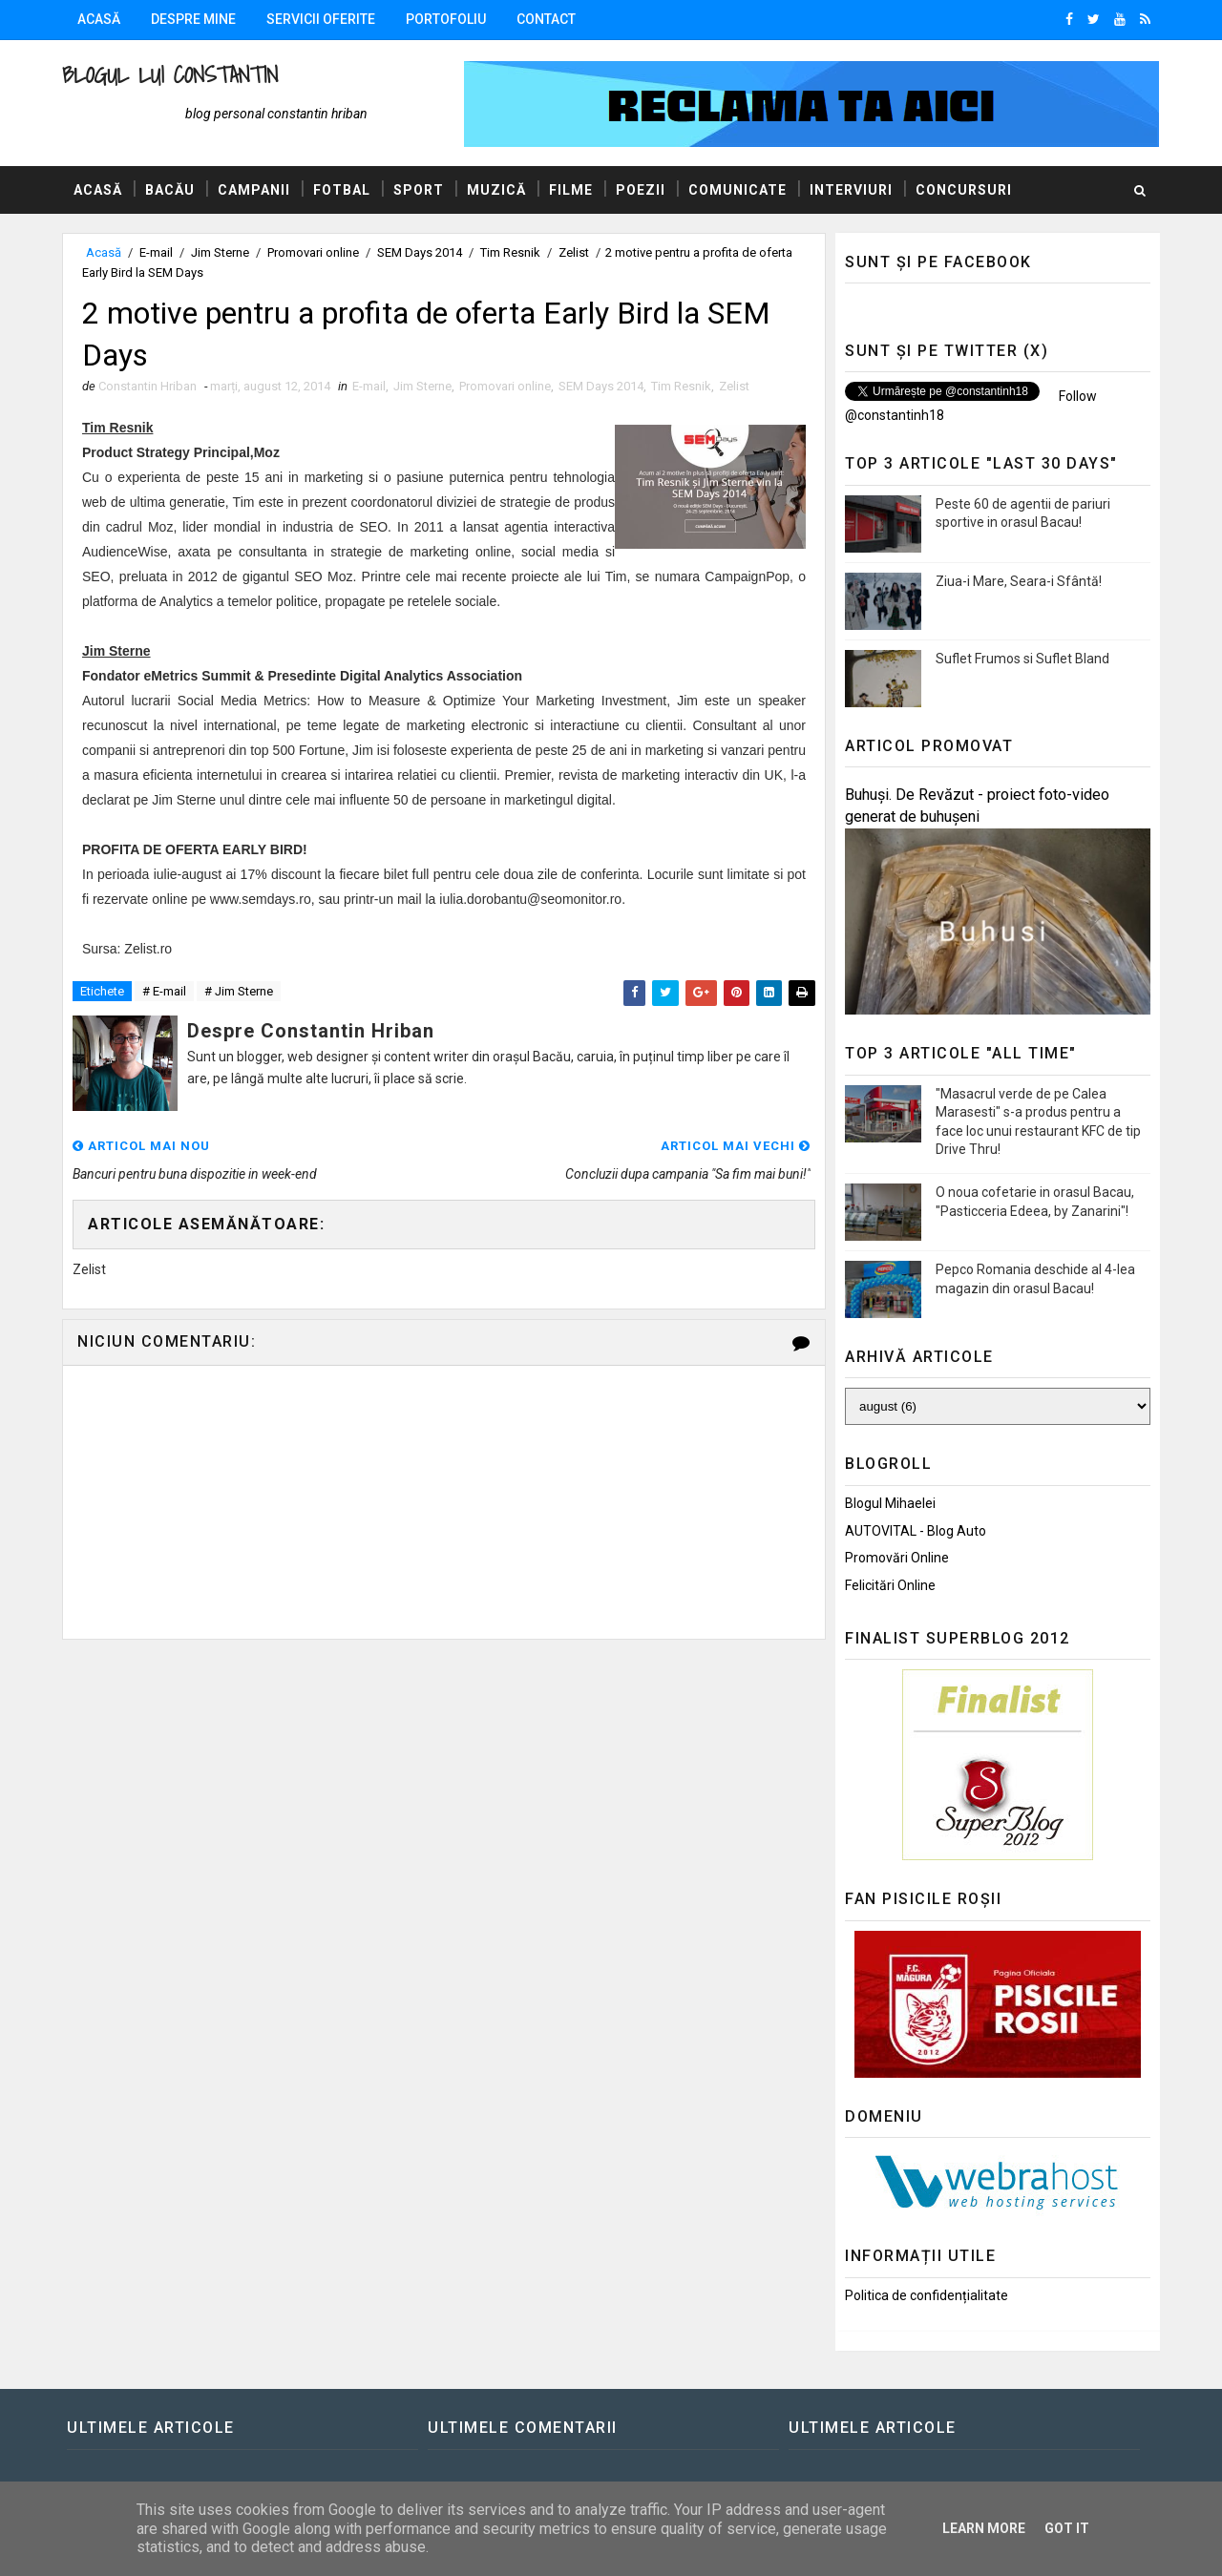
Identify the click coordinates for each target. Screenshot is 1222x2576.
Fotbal (341, 190)
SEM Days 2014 (419, 252)
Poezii (640, 190)
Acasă (98, 19)
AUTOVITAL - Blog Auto (915, 1531)
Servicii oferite (320, 19)
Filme (571, 190)
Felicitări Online (890, 1585)
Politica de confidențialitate (926, 2295)
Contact (546, 19)
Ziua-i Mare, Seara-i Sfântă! (1019, 581)
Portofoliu (446, 19)
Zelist (573, 252)
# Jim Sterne (238, 991)
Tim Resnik (510, 252)
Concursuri (964, 190)
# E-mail (164, 991)
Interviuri (851, 190)
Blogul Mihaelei (890, 1503)
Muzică (496, 190)
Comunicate (737, 190)
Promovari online (313, 252)
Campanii (254, 190)
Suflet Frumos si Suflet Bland (1022, 658)
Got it (1066, 2528)
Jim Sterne (220, 252)
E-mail (156, 252)
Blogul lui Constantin (170, 75)
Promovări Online (897, 1557)
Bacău (170, 190)
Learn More (983, 2528)
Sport (418, 190)
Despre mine (193, 19)
